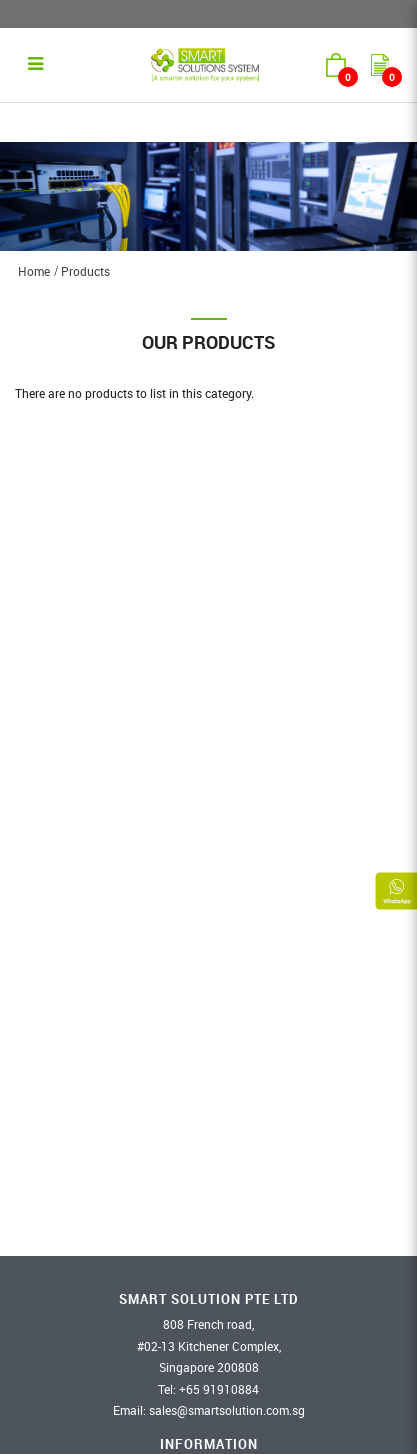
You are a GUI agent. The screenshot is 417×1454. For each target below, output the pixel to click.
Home (34, 271)
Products (85, 271)
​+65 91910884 (219, 1389)
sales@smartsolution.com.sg (227, 1410)
